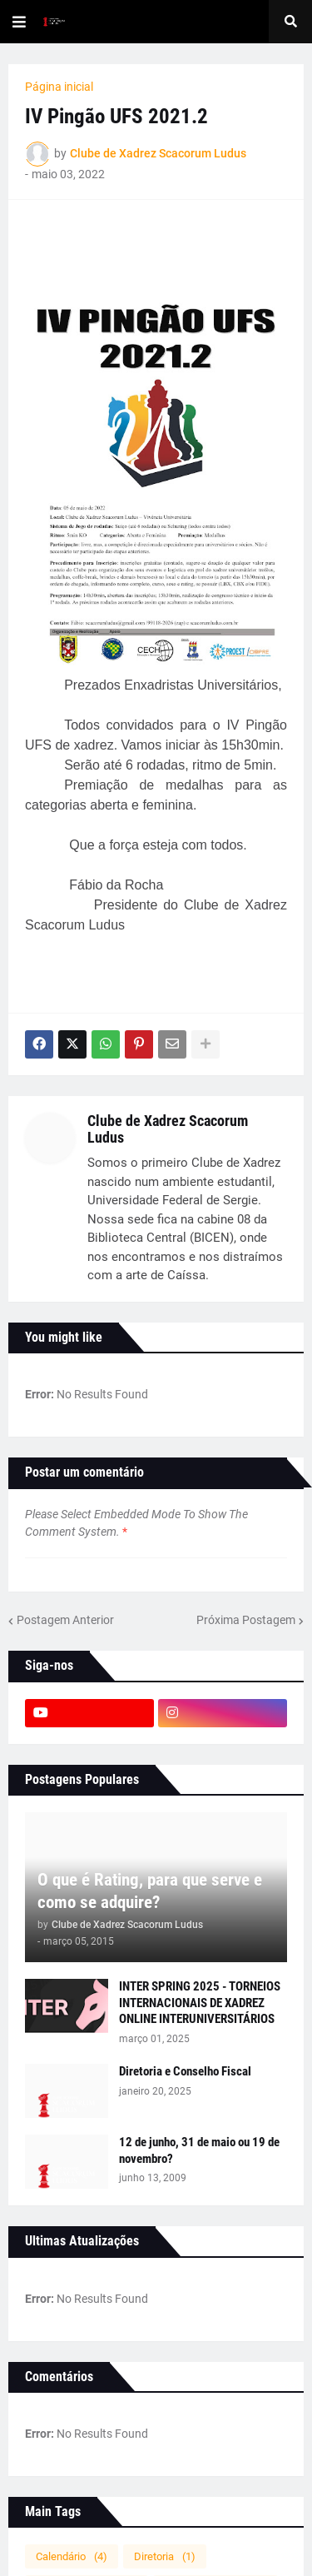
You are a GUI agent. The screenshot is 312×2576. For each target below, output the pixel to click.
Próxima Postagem (245, 1620)
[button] (19, 21)
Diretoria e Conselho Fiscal (185, 2071)
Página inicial (59, 86)
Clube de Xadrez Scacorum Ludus (167, 1129)
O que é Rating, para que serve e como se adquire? (149, 1891)
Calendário (71, 2556)
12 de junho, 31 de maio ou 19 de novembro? (199, 2150)
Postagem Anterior (65, 1620)
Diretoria (165, 2556)
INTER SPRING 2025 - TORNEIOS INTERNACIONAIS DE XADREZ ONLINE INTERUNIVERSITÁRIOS (199, 2002)
